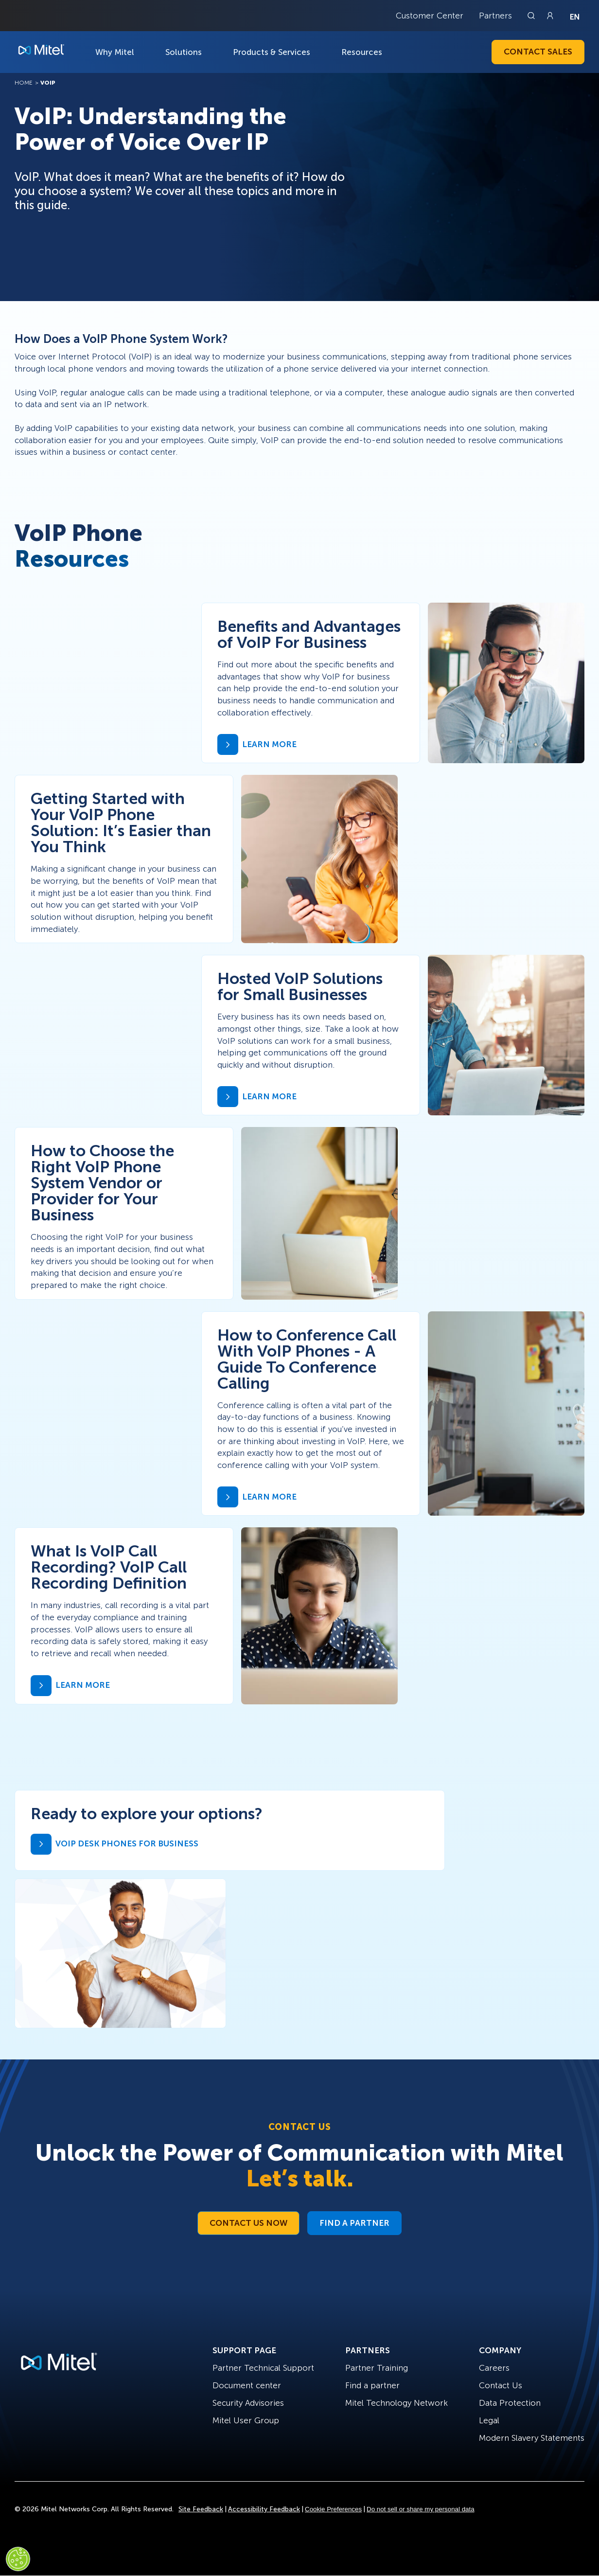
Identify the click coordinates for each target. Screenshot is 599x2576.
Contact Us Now (248, 2223)
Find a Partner (354, 2223)
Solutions (183, 52)
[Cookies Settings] (18, 2559)
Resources (361, 52)
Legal (489, 2420)
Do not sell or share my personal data (421, 2509)
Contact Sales (538, 51)
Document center (246, 2385)
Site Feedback (200, 2509)
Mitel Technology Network (396, 2403)
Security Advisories (248, 2403)
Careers (494, 2368)
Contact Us (500, 2385)
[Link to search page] (532, 15)
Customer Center (429, 15)
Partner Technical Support (263, 2368)
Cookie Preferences (333, 2509)
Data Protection (510, 2403)
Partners (495, 15)
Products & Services (271, 52)
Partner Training (376, 2368)
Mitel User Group (245, 2420)
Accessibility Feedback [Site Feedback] (264, 2509)
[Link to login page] (550, 15)
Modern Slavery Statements (531, 2438)
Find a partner (372, 2385)
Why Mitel (114, 52)
